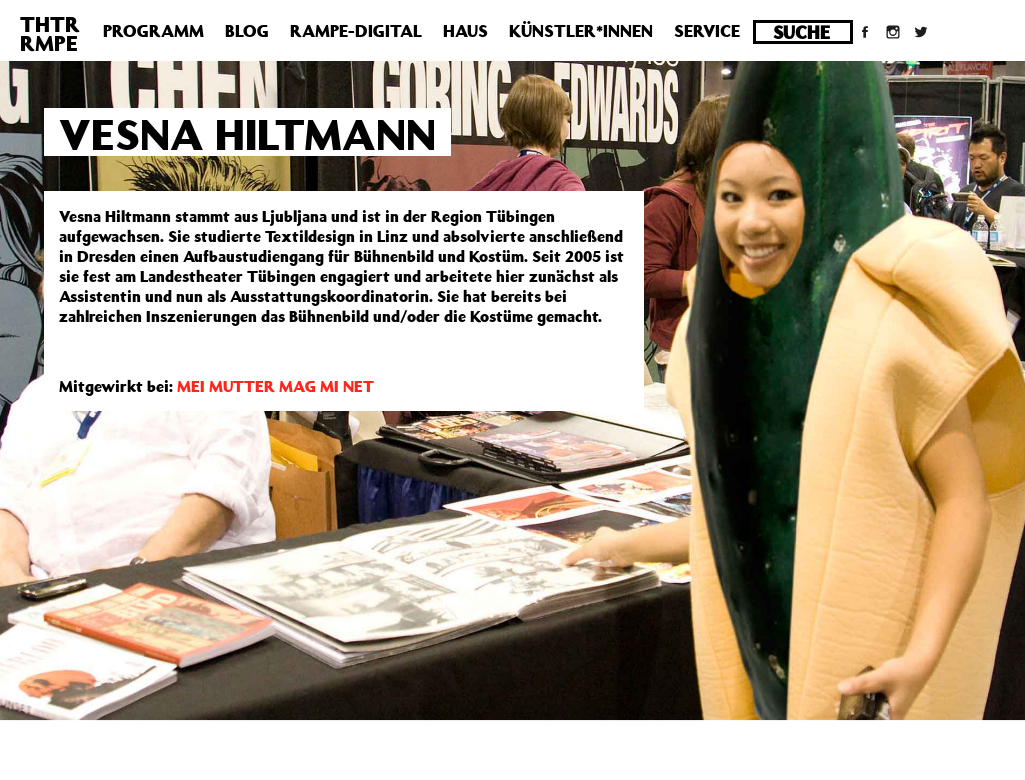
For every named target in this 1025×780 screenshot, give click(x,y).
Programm (153, 31)
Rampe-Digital (356, 31)
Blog (247, 31)
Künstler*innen (581, 31)
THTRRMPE (50, 33)
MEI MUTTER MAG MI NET (275, 386)
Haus (465, 31)
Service (707, 31)
